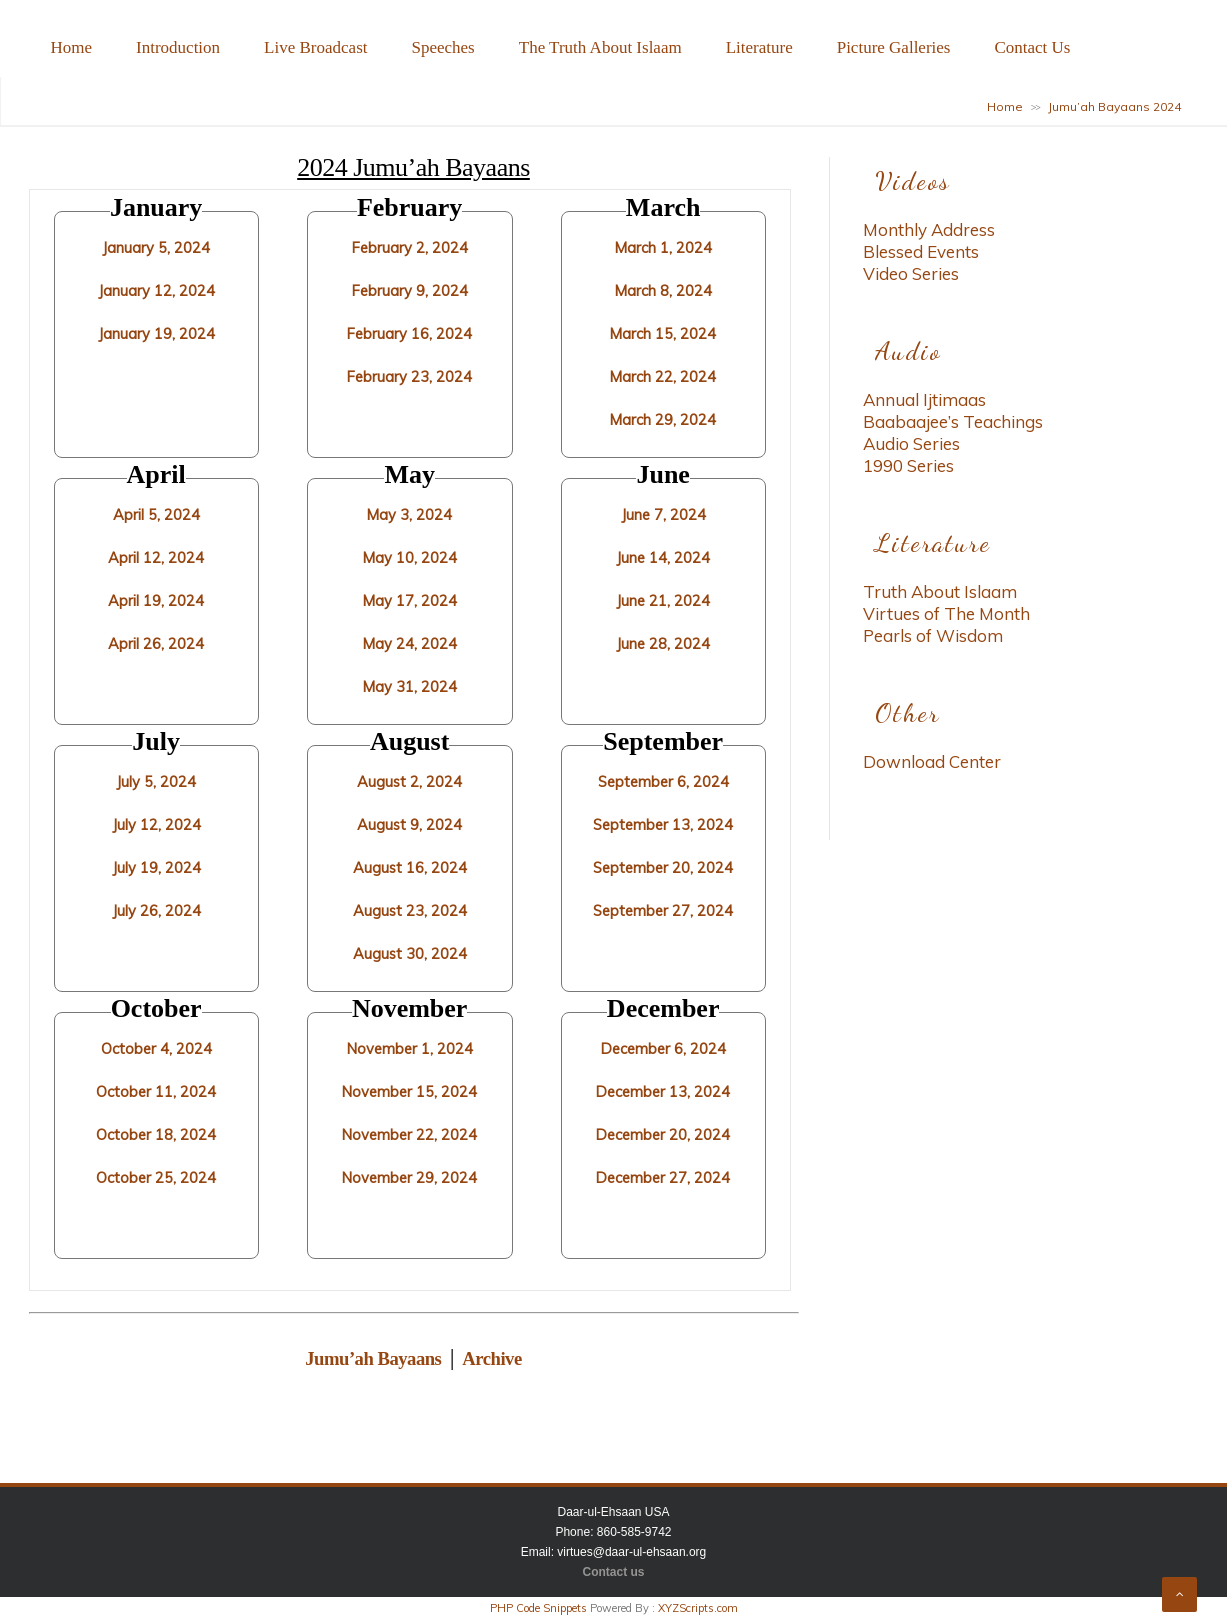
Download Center (932, 761)
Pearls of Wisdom (933, 635)
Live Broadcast (315, 47)
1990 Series (908, 465)
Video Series (911, 273)
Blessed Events (921, 251)
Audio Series (911, 443)
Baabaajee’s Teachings (953, 421)
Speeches (442, 47)
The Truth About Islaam (600, 47)
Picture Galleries (894, 47)
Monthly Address (929, 229)
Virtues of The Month (946, 613)
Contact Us (1032, 47)
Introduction (178, 47)
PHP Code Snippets (538, 1608)
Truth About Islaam (940, 591)
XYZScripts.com (698, 1608)
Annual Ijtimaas (924, 399)
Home (72, 47)
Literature (759, 47)
